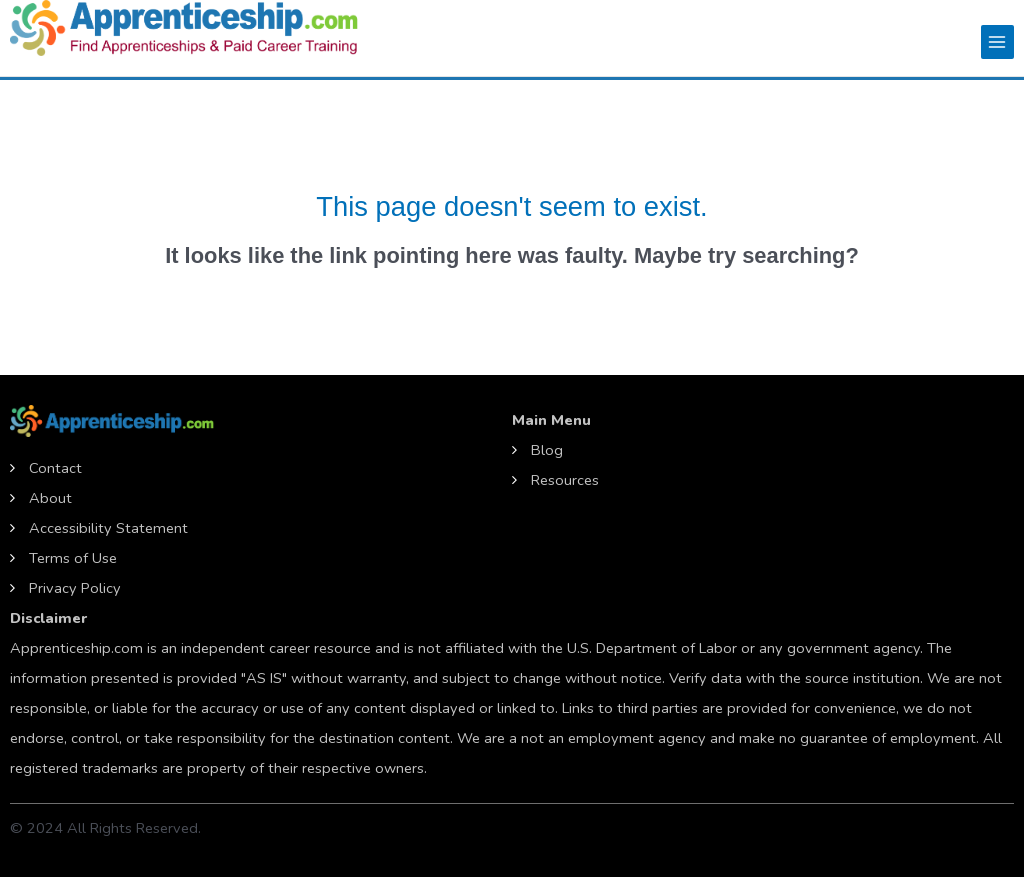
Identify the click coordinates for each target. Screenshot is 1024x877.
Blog (547, 450)
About (50, 498)
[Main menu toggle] (997, 41)
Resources (565, 480)
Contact (55, 468)
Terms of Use (73, 558)
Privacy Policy (75, 588)
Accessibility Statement (108, 528)
